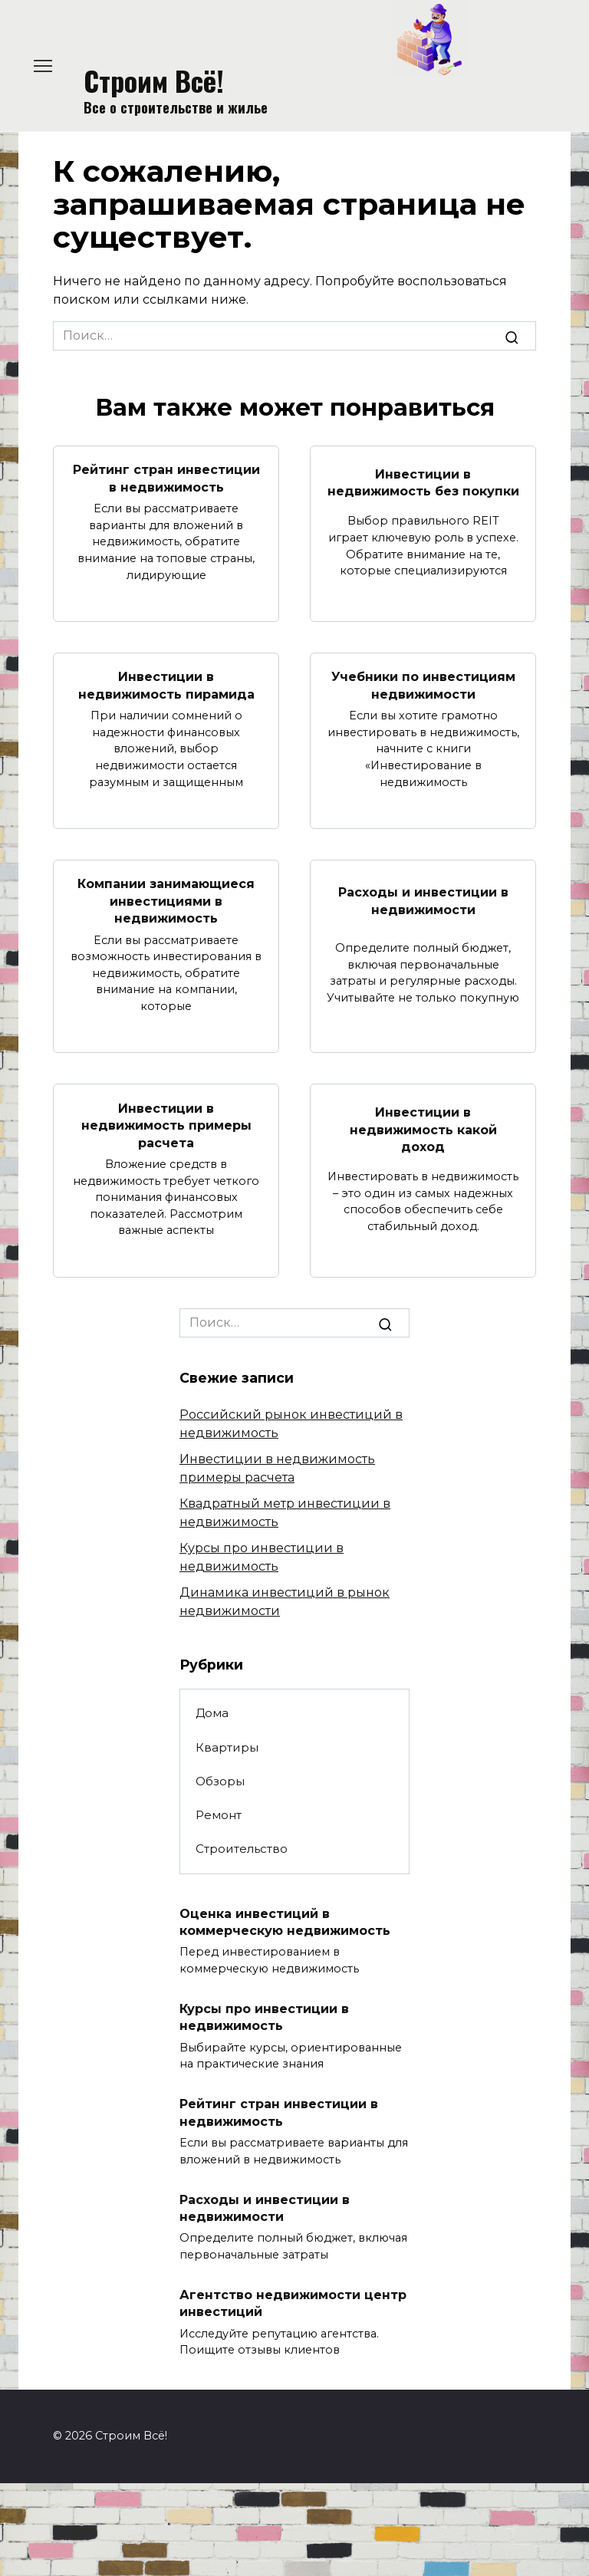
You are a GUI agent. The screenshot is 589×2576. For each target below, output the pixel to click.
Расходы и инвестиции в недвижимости (423, 900)
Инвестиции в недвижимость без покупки (423, 482)
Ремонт (219, 1815)
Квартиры (227, 1747)
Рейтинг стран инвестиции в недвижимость (166, 478)
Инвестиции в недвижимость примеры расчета (166, 1125)
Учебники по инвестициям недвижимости (423, 685)
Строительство (242, 1848)
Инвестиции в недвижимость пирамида (166, 685)
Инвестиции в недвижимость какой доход (423, 1129)
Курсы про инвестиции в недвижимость (264, 2016)
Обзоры (220, 1781)
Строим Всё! (154, 80)
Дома (212, 1713)
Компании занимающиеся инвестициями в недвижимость (166, 901)
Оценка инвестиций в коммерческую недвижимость (284, 1921)
